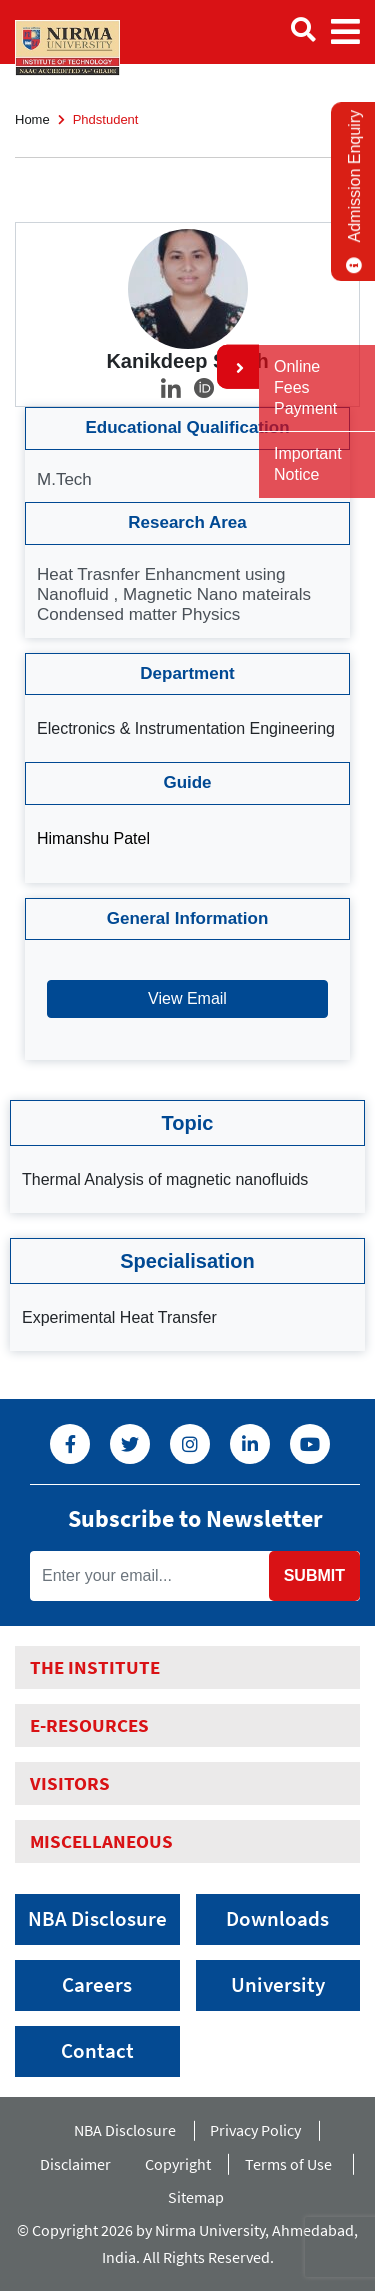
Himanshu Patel (93, 838)
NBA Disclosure (97, 1919)
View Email (187, 998)
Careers (97, 1985)
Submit (314, 1575)
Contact (97, 2051)
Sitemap (196, 2197)
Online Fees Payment (305, 387)
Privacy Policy (255, 2130)
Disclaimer (75, 2164)
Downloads (277, 1919)
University (278, 1985)
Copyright (178, 2164)
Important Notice (308, 464)
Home (32, 119)
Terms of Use (293, 2164)
